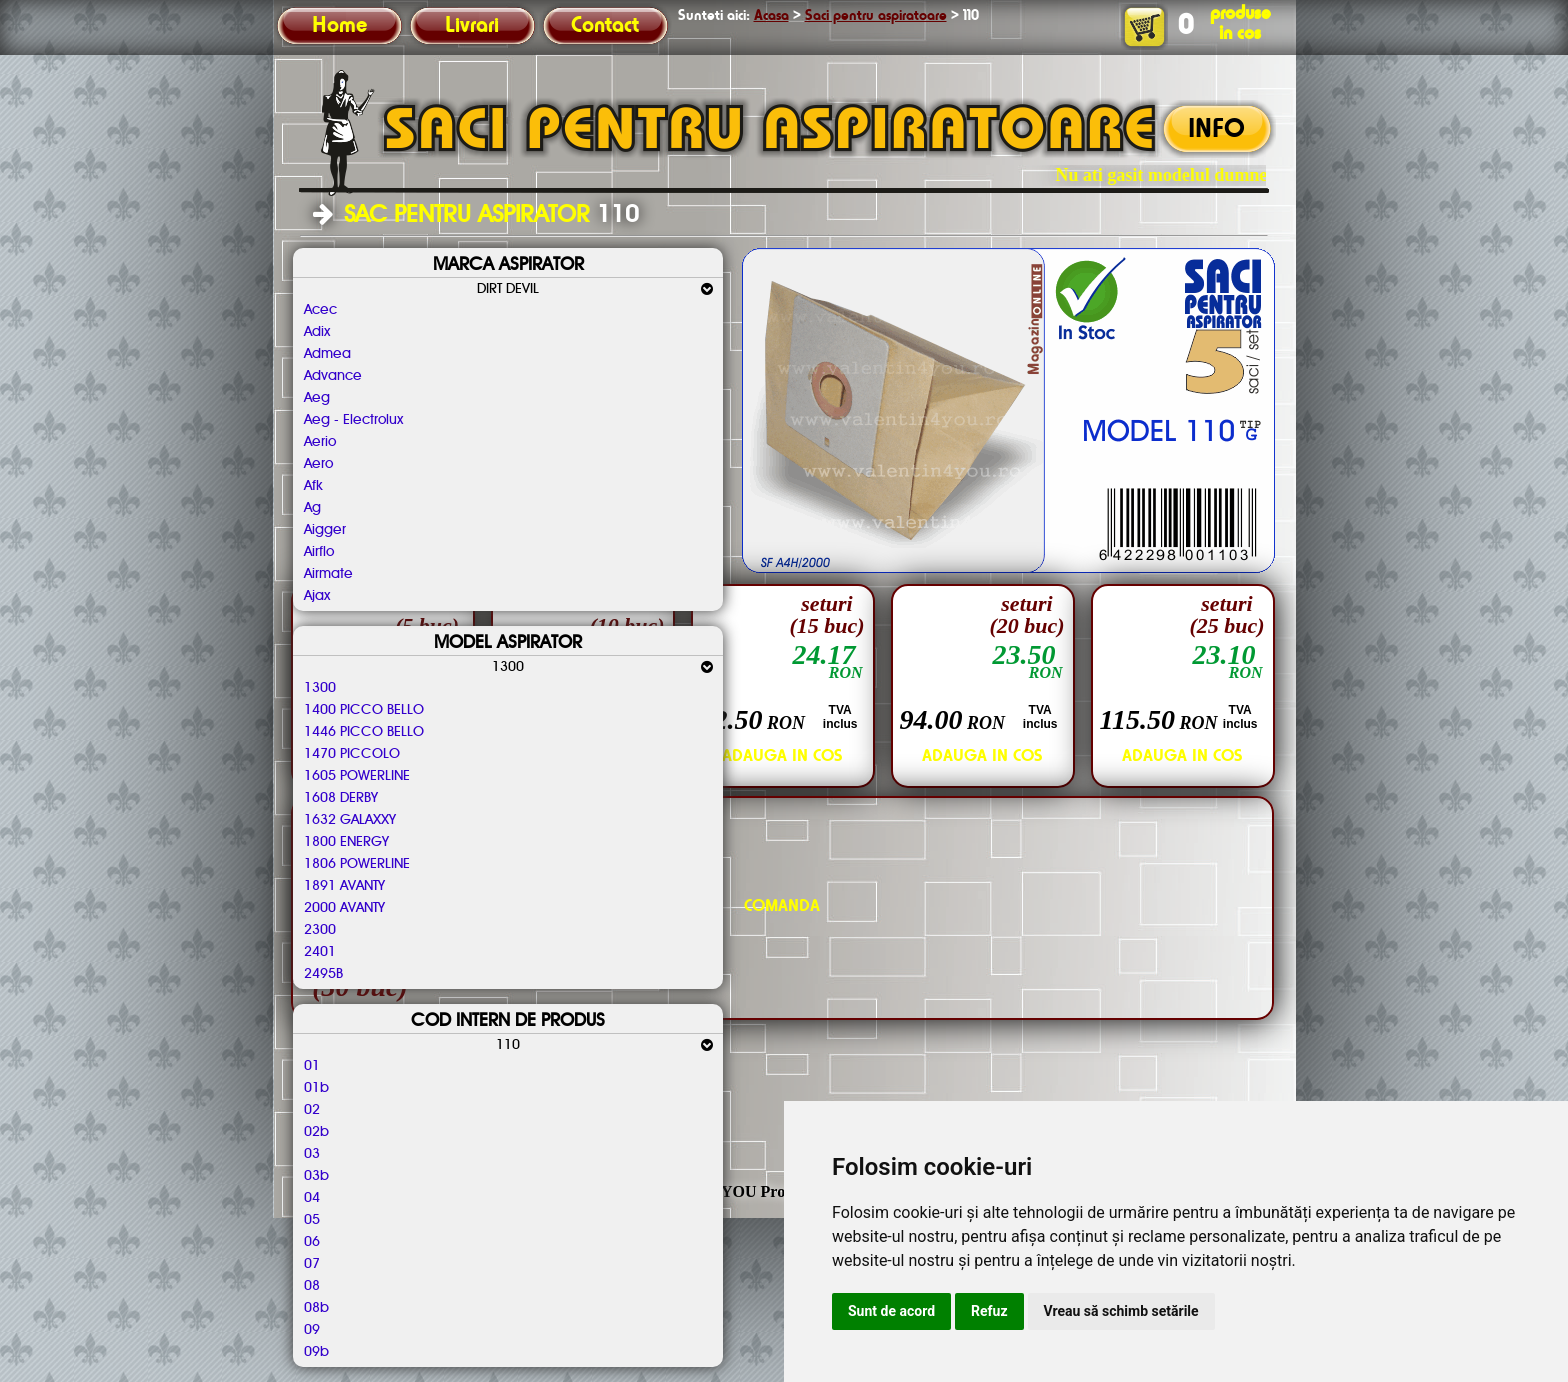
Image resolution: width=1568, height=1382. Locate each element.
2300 (320, 930)
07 (312, 1264)
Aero (318, 464)
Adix (317, 332)
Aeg (317, 398)
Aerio (320, 442)
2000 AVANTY (344, 908)
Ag (312, 508)
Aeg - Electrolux (353, 420)
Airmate (328, 574)
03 (312, 1154)
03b (316, 1176)
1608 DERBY (341, 798)
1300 (320, 688)
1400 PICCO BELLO (364, 710)
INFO (1216, 130)
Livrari (472, 26)
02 (312, 1110)
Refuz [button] (989, 1311)
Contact (605, 26)
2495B (323, 974)
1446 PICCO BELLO (364, 732)
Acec (320, 310)
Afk (313, 486)
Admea (327, 354)
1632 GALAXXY (350, 820)
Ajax (317, 596)
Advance (333, 376)
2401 (320, 952)
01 (312, 1066)
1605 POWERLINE (357, 776)
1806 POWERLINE (357, 864)
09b (316, 1352)
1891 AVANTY (344, 886)
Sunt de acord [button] (891, 1311)
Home (339, 26)
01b (316, 1088)
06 (312, 1242)
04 (312, 1198)
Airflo (319, 552)
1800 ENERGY (346, 842)
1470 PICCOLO (352, 754)
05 (312, 1220)
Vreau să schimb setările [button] (1121, 1311)
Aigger (325, 530)
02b (316, 1132)
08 (312, 1286)
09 (312, 1330)
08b (316, 1308)
